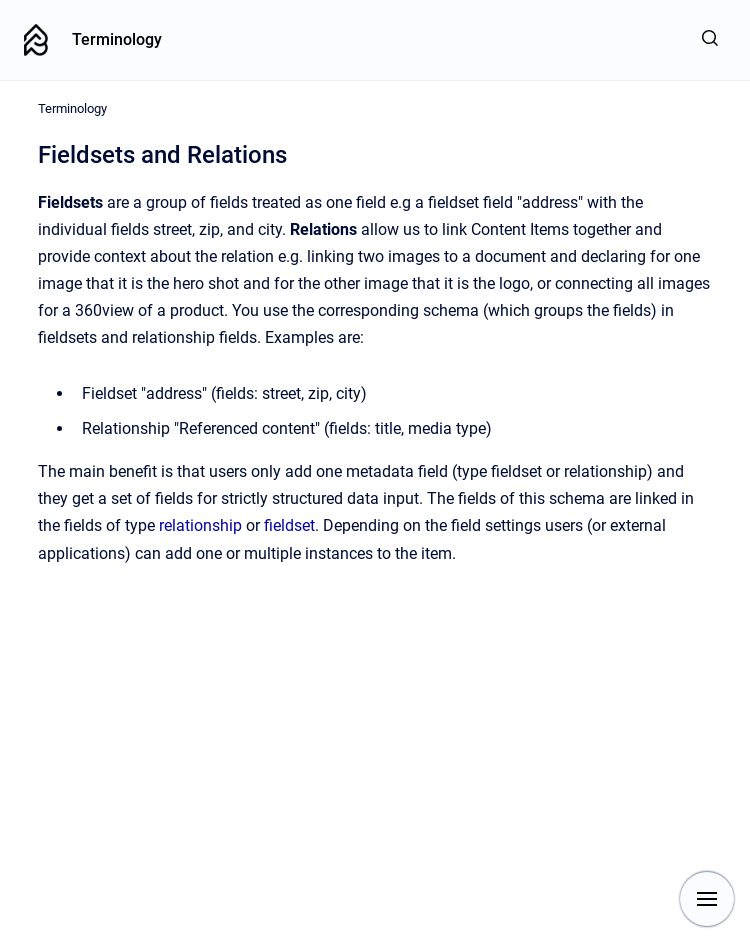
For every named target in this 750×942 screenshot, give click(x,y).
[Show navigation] (707, 899)
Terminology (117, 39)
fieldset (289, 525)
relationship (202, 525)
